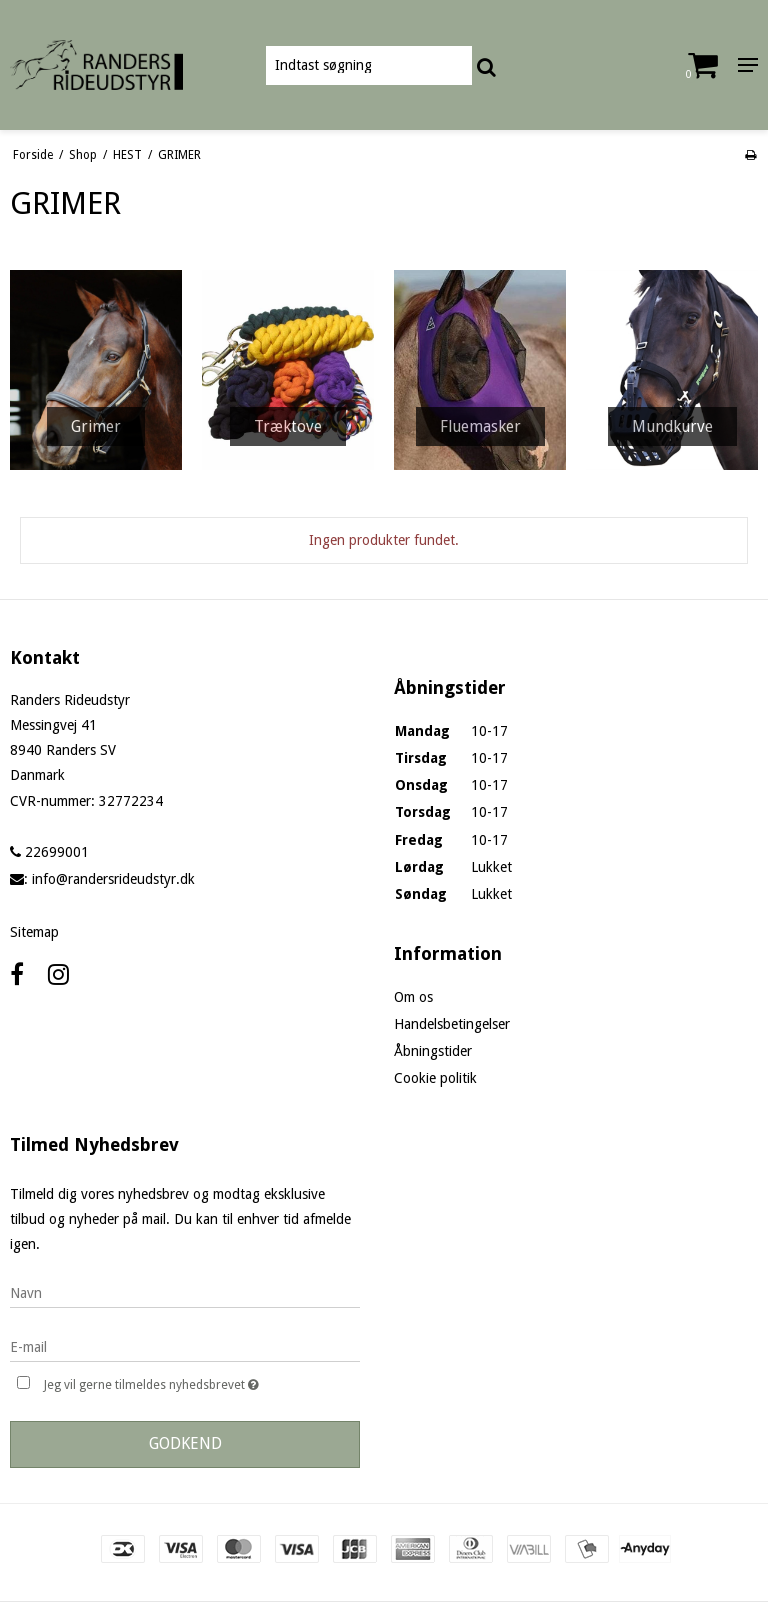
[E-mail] (185, 1346)
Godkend (185, 1443)
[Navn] (185, 1292)
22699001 (49, 852)
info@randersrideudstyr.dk (113, 879)
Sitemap (34, 932)
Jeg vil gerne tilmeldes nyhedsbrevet (201, 1382)
